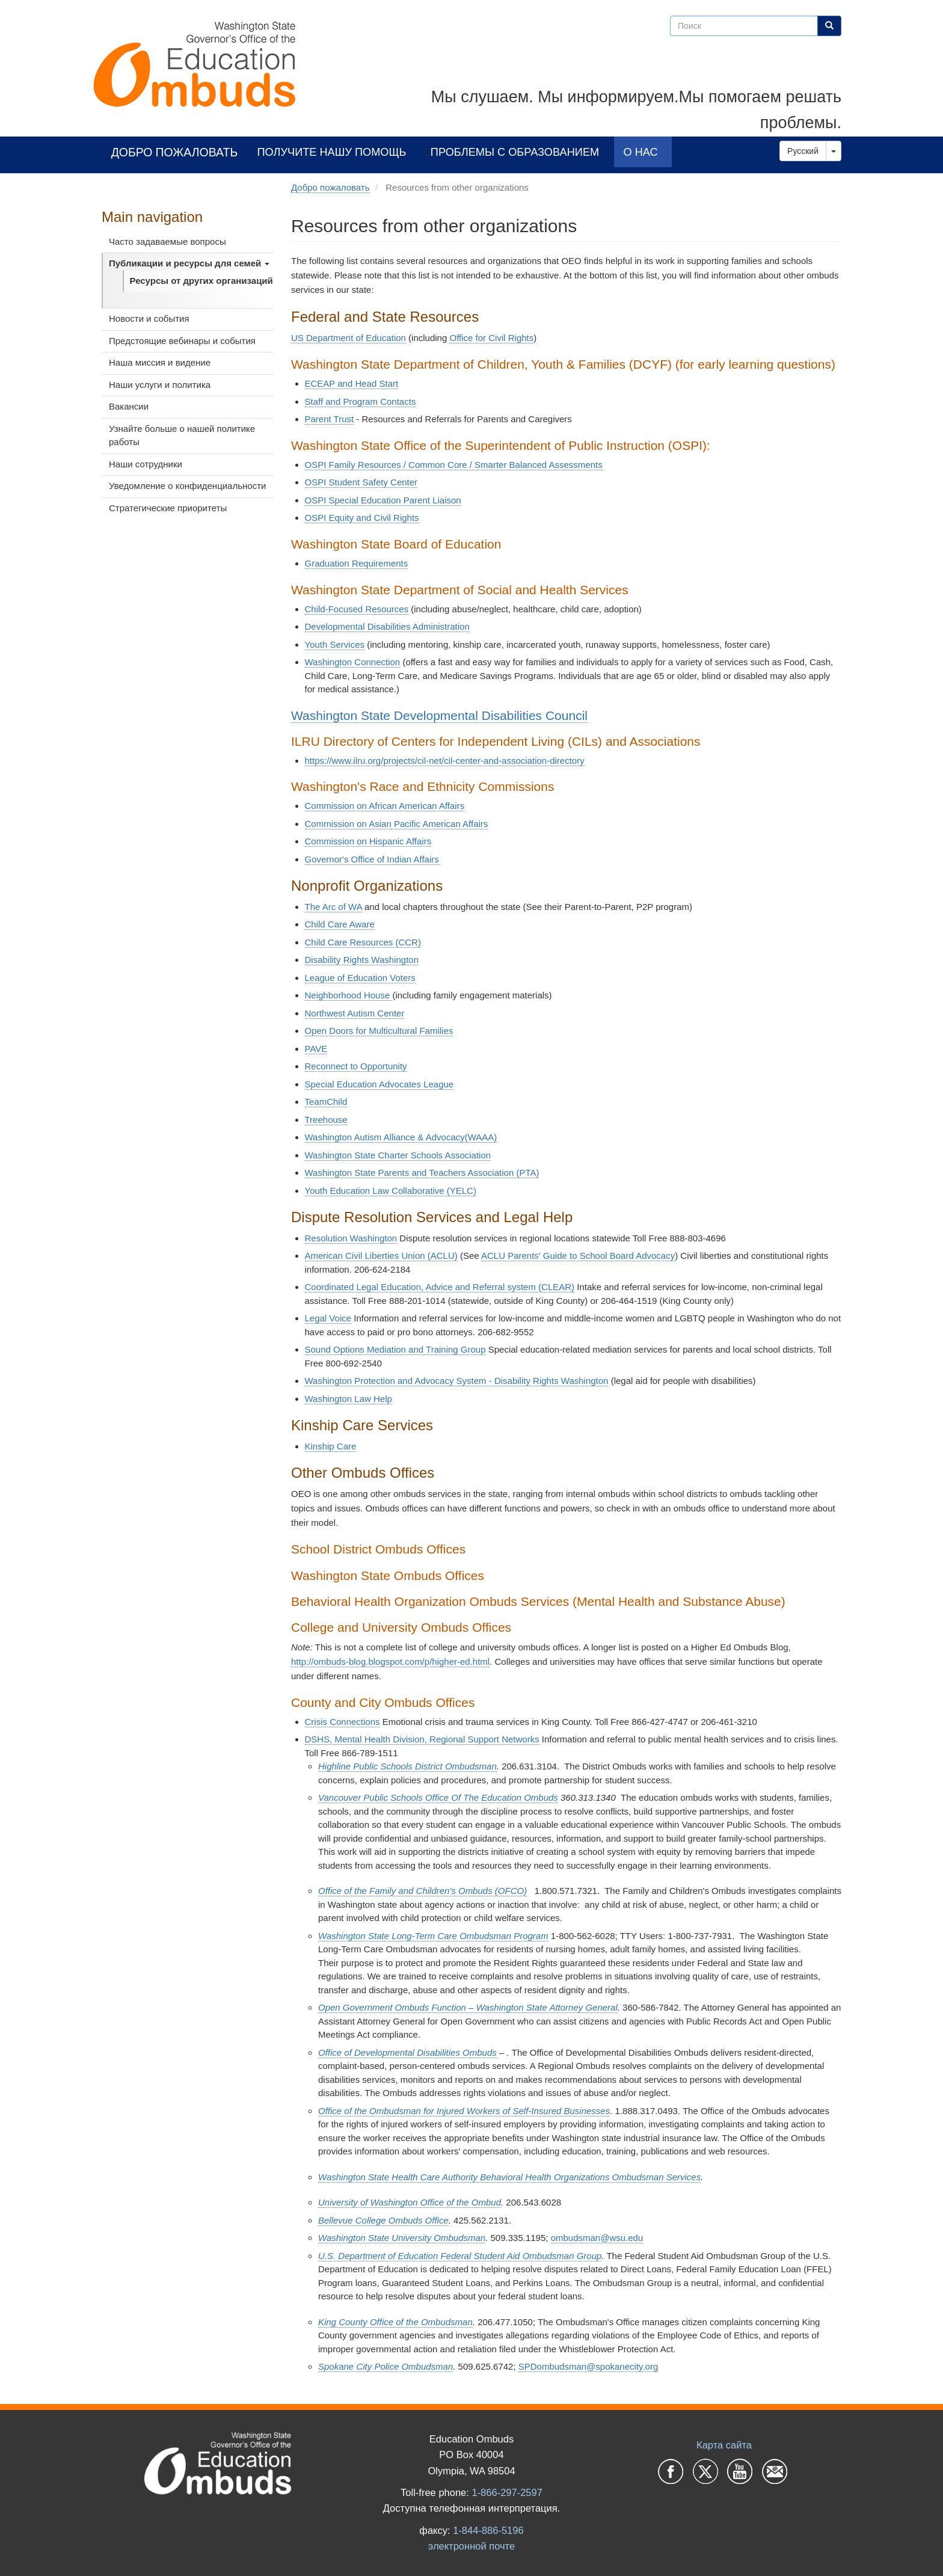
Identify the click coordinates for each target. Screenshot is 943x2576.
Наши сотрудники (145, 464)
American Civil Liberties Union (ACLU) (381, 1255)
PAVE (316, 1049)
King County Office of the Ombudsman (395, 2322)
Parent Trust (329, 419)
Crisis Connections (342, 1722)
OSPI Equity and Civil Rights (362, 517)
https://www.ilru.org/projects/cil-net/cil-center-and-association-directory (445, 760)
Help (382, 1399)
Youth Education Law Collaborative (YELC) (390, 1190)
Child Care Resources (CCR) (363, 942)
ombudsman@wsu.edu (597, 2238)
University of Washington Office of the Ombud (409, 2202)
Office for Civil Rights (491, 338)
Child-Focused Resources (357, 609)
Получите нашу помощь (332, 152)
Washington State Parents (358, 1172)
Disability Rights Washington (362, 959)
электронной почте (471, 2546)
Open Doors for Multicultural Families (379, 1030)
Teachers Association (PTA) (482, 1172)
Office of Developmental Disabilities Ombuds (407, 2052)
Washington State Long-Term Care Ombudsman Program (433, 1936)
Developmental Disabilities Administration (387, 626)
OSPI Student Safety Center (361, 482)
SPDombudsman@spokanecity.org (588, 2366)
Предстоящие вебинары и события (182, 341)
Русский (803, 151)
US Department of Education (348, 338)
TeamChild (326, 1101)
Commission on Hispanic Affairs (368, 841)
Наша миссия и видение (159, 362)
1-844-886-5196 (488, 2530)
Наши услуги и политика (159, 385)
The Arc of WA (333, 907)
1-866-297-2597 (507, 2492)
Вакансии (129, 406)
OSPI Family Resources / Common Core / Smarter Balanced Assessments (454, 465)
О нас (641, 152)
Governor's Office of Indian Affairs (372, 859)
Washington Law (339, 1399)
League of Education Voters (360, 978)
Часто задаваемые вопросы (167, 241)
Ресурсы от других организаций (201, 280)
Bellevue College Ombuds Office (383, 2220)
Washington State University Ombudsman (401, 2238)
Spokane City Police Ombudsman (385, 2366)
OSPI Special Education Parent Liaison (383, 500)
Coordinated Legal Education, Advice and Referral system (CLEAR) (440, 1287)
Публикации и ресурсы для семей (189, 263)
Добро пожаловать (174, 151)
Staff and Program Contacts (360, 401)
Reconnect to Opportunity (356, 1066)
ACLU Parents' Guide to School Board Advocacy (578, 1255)
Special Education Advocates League (379, 1084)
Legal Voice (328, 1318)
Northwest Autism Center (355, 1013)
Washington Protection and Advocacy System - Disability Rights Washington (457, 1381)
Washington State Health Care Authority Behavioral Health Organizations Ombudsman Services (509, 2177)
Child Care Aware (340, 924)
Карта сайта (724, 2444)
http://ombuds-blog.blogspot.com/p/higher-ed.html (390, 1661)
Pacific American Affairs (440, 824)
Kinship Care (331, 1446)
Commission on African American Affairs (385, 806)
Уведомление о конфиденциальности (187, 486)
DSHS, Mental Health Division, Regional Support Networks (422, 1739)
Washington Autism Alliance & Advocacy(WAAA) (401, 1137)
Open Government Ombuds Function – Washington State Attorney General (468, 2007)
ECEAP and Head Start (352, 383)
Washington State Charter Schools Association (398, 1155)
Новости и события (149, 318)
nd (422, 1172)
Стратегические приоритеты (168, 508)
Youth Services (335, 644)
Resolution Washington (351, 1238)
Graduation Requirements (356, 563)
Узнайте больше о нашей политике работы (182, 435)
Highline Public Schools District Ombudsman (407, 1766)
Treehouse (326, 1119)
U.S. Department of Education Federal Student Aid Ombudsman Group (459, 2256)
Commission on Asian (348, 824)
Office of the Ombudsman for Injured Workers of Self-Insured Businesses (464, 2111)
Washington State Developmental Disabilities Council (439, 715)
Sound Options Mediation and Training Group (395, 1349)
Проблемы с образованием (515, 152)
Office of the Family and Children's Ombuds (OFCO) (422, 1891)
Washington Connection (353, 662)
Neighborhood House (349, 995)
